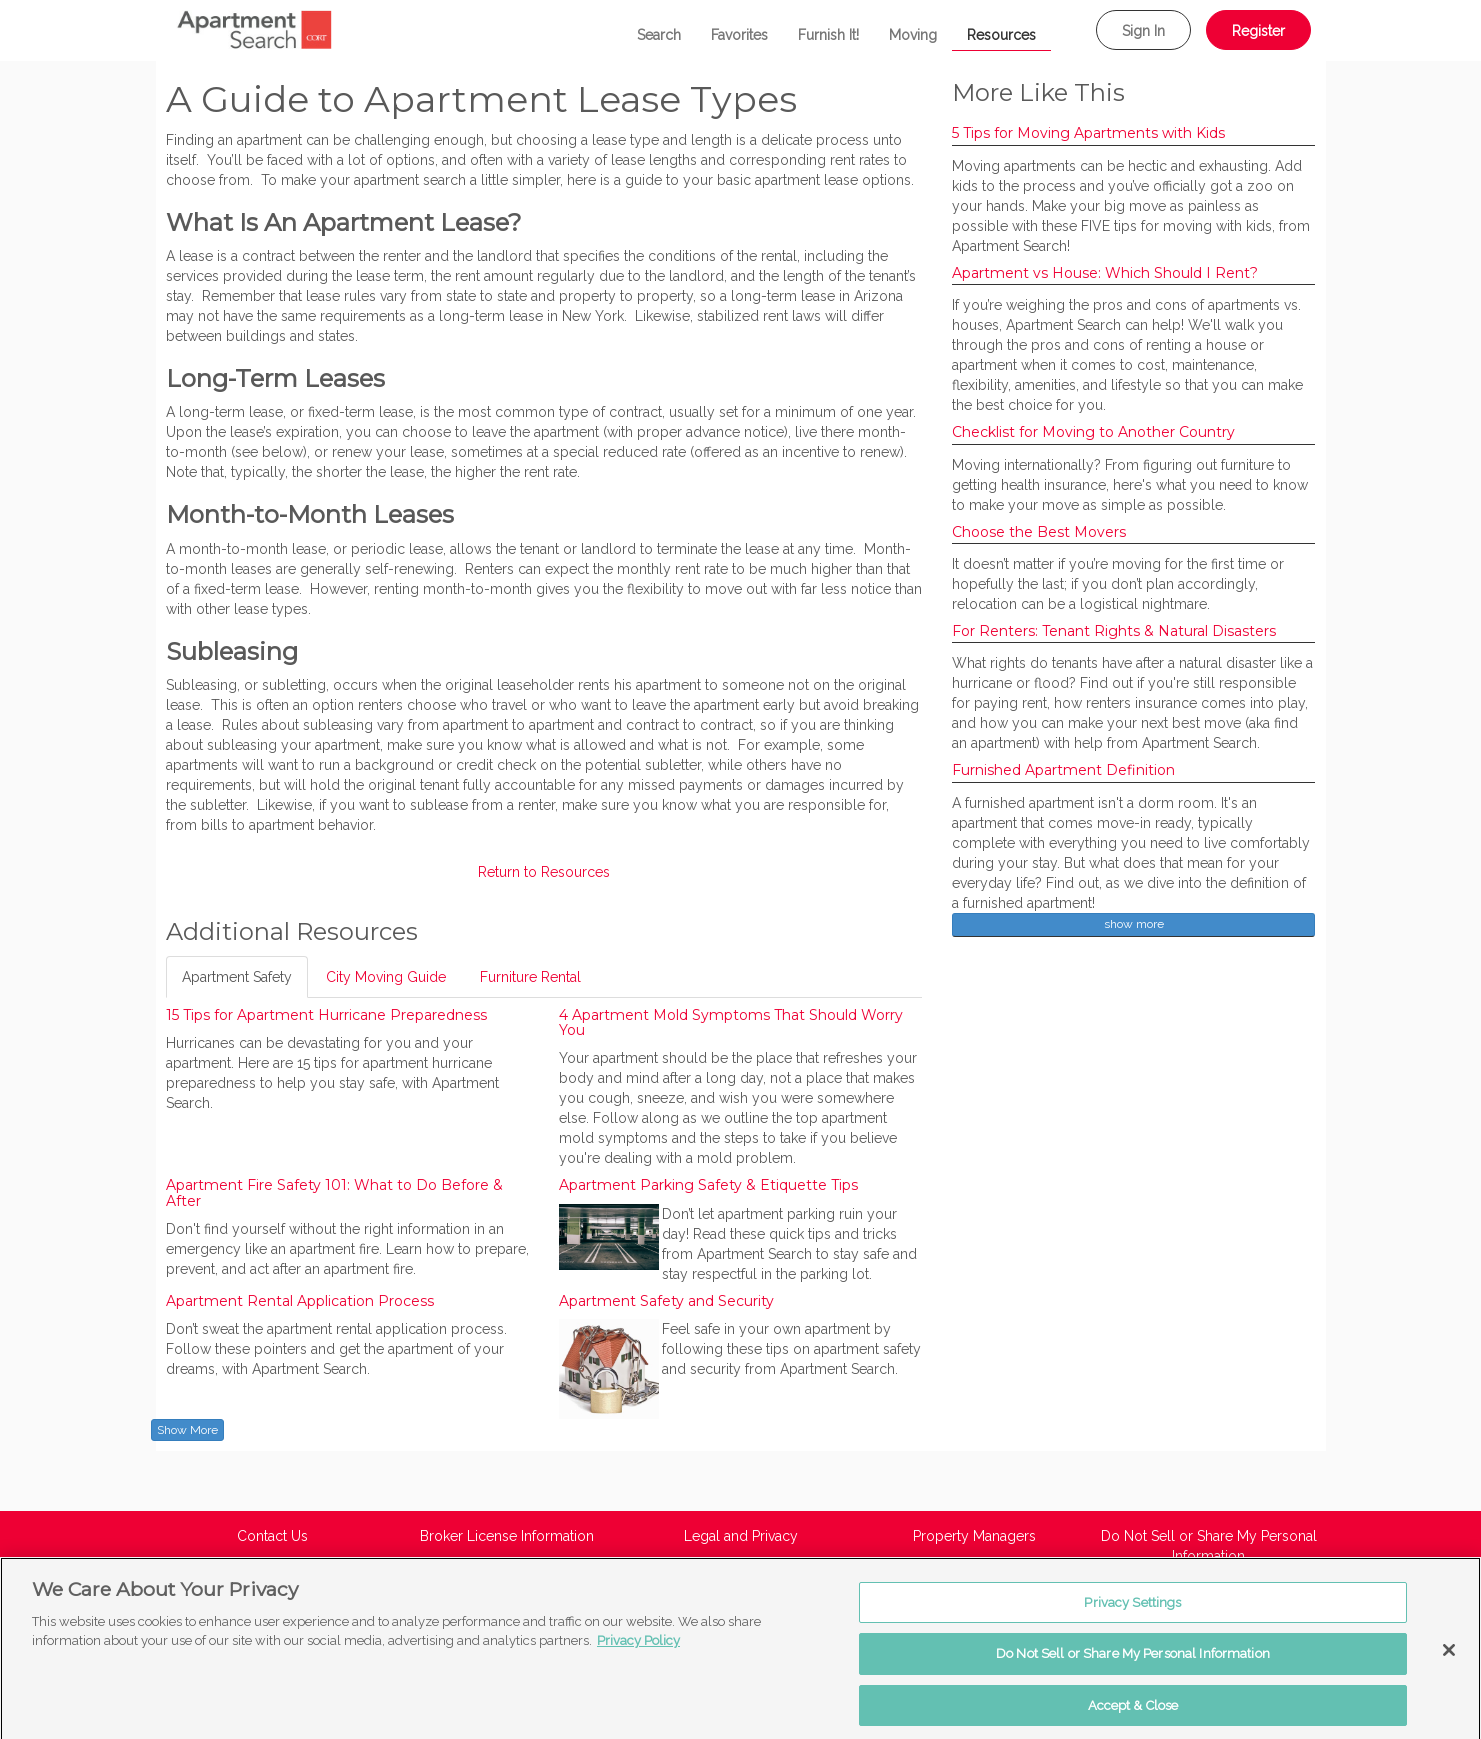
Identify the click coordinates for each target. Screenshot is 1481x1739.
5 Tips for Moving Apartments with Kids (1088, 134)
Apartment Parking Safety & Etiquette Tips (708, 1185)
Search (659, 35)
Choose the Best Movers (1039, 533)
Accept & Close (1133, 1713)
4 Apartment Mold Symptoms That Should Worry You (731, 1022)
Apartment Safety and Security (666, 1301)
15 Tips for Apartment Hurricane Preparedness (326, 1015)
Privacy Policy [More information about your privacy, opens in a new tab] (638, 1648)
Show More (187, 1430)
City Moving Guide (386, 977)
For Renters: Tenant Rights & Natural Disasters (1114, 632)
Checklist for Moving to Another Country (1093, 433)
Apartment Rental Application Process (300, 1301)
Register (1258, 31)
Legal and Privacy (741, 1536)
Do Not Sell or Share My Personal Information (1209, 1546)
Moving (913, 35)
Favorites (739, 35)
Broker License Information (507, 1536)
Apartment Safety (237, 977)
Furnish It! (828, 35)
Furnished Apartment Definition (1063, 771)
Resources (1001, 35)
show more (1134, 924)
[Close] (1449, 1658)
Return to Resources (544, 872)
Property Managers (974, 1536)
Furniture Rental (530, 977)
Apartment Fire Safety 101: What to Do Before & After (334, 1192)
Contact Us (272, 1536)
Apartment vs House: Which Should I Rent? (1105, 274)
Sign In (1143, 31)
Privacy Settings (1132, 1610)
